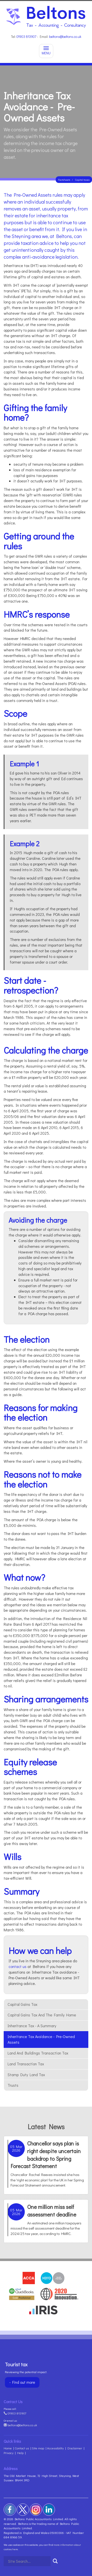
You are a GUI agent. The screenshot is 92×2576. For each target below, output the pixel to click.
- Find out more (22, 2382)
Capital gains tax (22, 2004)
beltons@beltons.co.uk (65, 36)
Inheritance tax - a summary (32, 2025)
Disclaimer (74, 2448)
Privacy (8, 2453)
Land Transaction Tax (26, 2063)
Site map (38, 2448)
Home (8, 2448)
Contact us (22, 2448)
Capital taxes (82, 179)
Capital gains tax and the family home (42, 2014)
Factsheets (64, 179)
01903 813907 (26, 36)
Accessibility (55, 2448)
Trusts (13, 2085)
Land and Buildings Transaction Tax (38, 2052)
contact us (17, 1966)
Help (20, 2453)
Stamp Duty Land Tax (26, 2074)
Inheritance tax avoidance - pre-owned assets (41, 2039)
